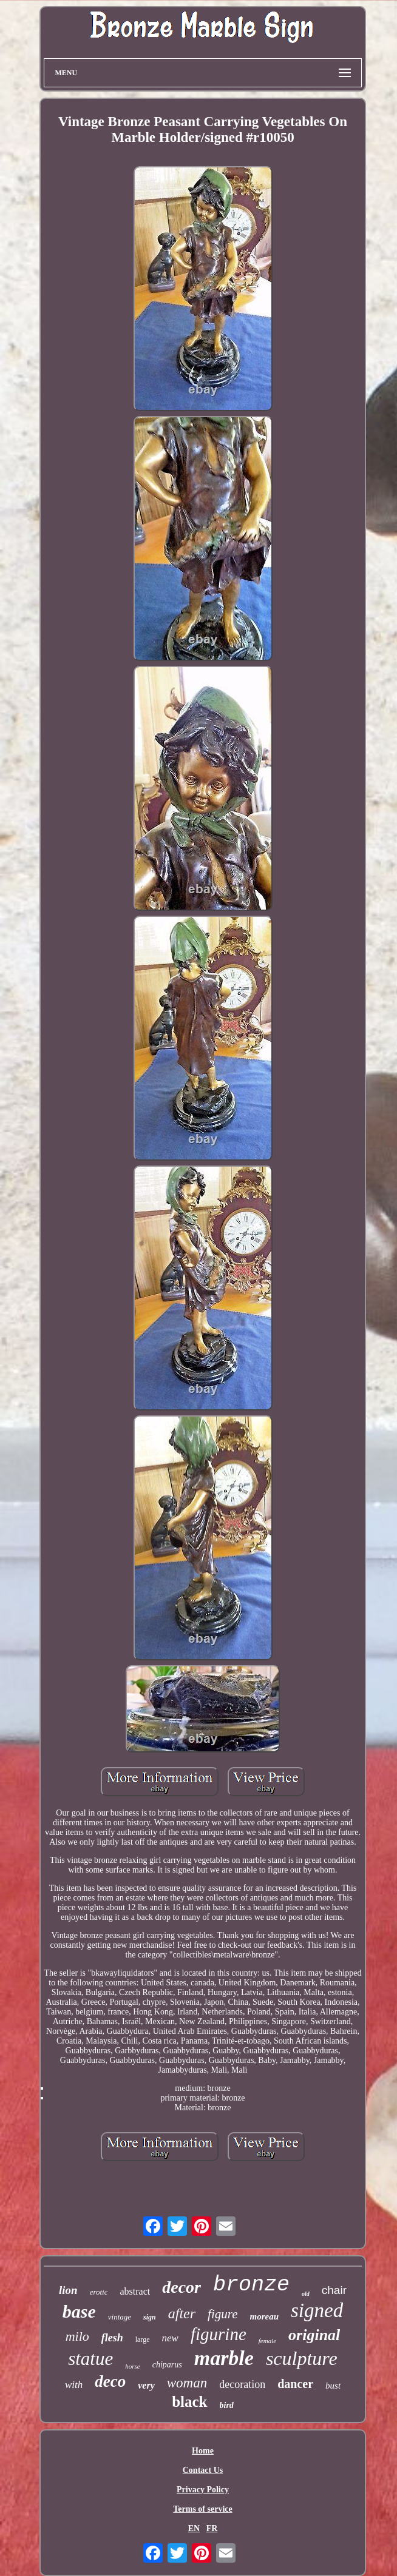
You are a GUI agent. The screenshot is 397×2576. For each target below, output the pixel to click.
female (267, 2340)
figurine (218, 2334)
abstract (135, 2291)
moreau (264, 2316)
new (170, 2338)
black (189, 2401)
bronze (251, 2285)
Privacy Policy (203, 2489)
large (142, 2339)
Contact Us (203, 2470)
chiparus (167, 2364)
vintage (119, 2316)
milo (77, 2336)
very (146, 2385)
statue (90, 2358)
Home (203, 2450)
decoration (242, 2384)
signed (317, 2310)
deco (110, 2381)
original (314, 2335)
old (306, 2293)
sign (149, 2317)
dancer (295, 2383)
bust (333, 2385)
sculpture (302, 2358)
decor (181, 2287)
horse (132, 2366)
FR (212, 2528)
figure (222, 2314)
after (181, 2313)
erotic (99, 2291)
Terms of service (202, 2509)
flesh (112, 2338)
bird (227, 2405)
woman (187, 2382)
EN (194, 2528)
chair (334, 2290)
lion (68, 2290)
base (79, 2311)
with (74, 2384)
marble (224, 2358)
